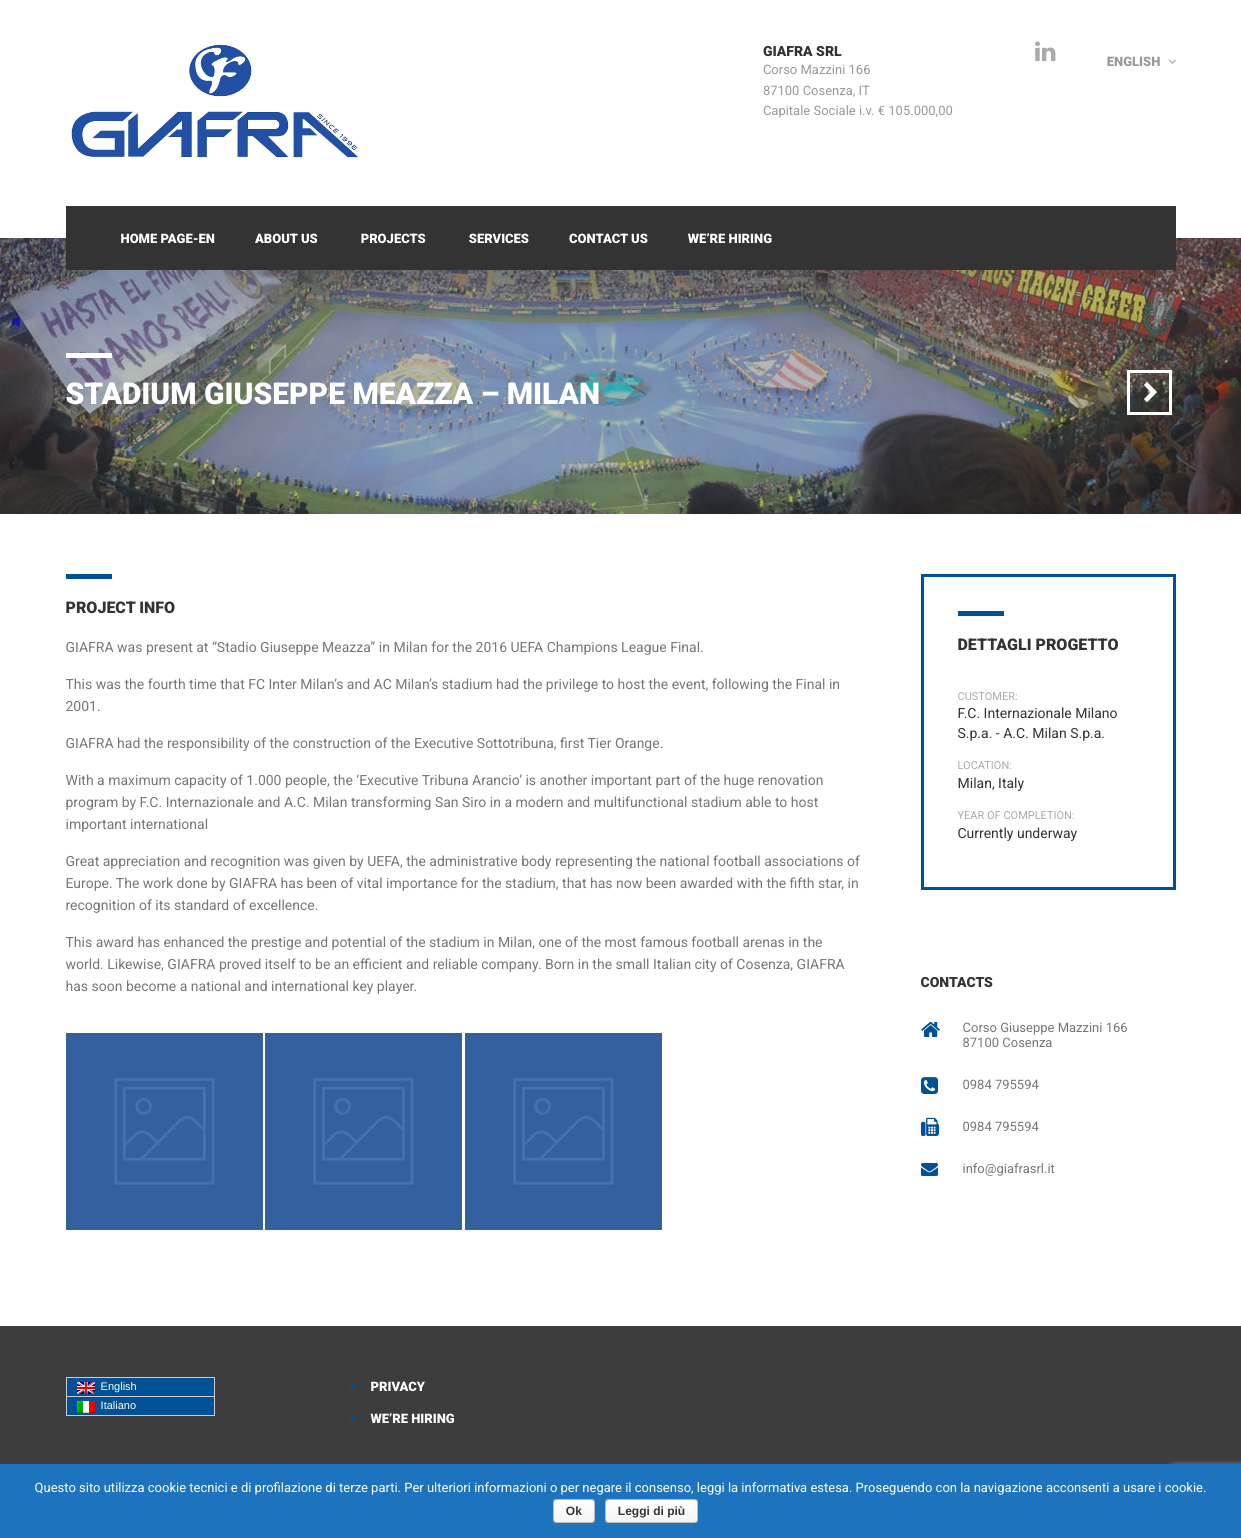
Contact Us (608, 239)
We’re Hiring (730, 239)
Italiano (107, 1406)
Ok (574, 1511)
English (107, 1387)
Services (499, 239)
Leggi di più (651, 1511)
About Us (286, 239)
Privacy (398, 1387)
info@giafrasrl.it (1009, 1169)
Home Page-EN (168, 239)
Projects (393, 239)
